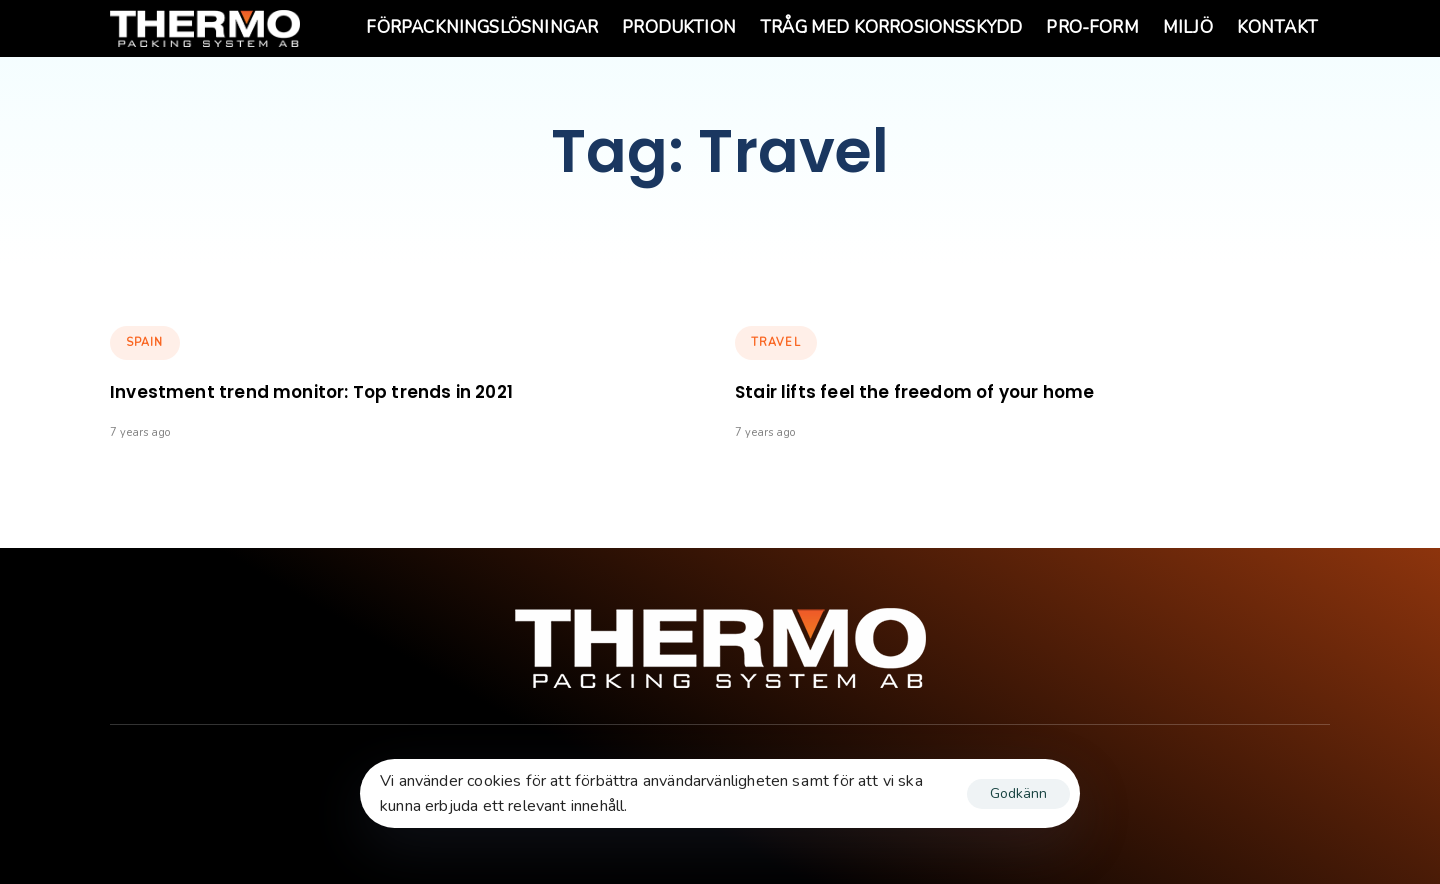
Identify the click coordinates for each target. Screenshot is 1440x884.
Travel (776, 342)
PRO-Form (1092, 27)
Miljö (1188, 27)
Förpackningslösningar (482, 27)
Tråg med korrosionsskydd (891, 27)
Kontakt (1277, 27)
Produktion (679, 27)
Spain (145, 342)
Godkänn (1018, 793)
